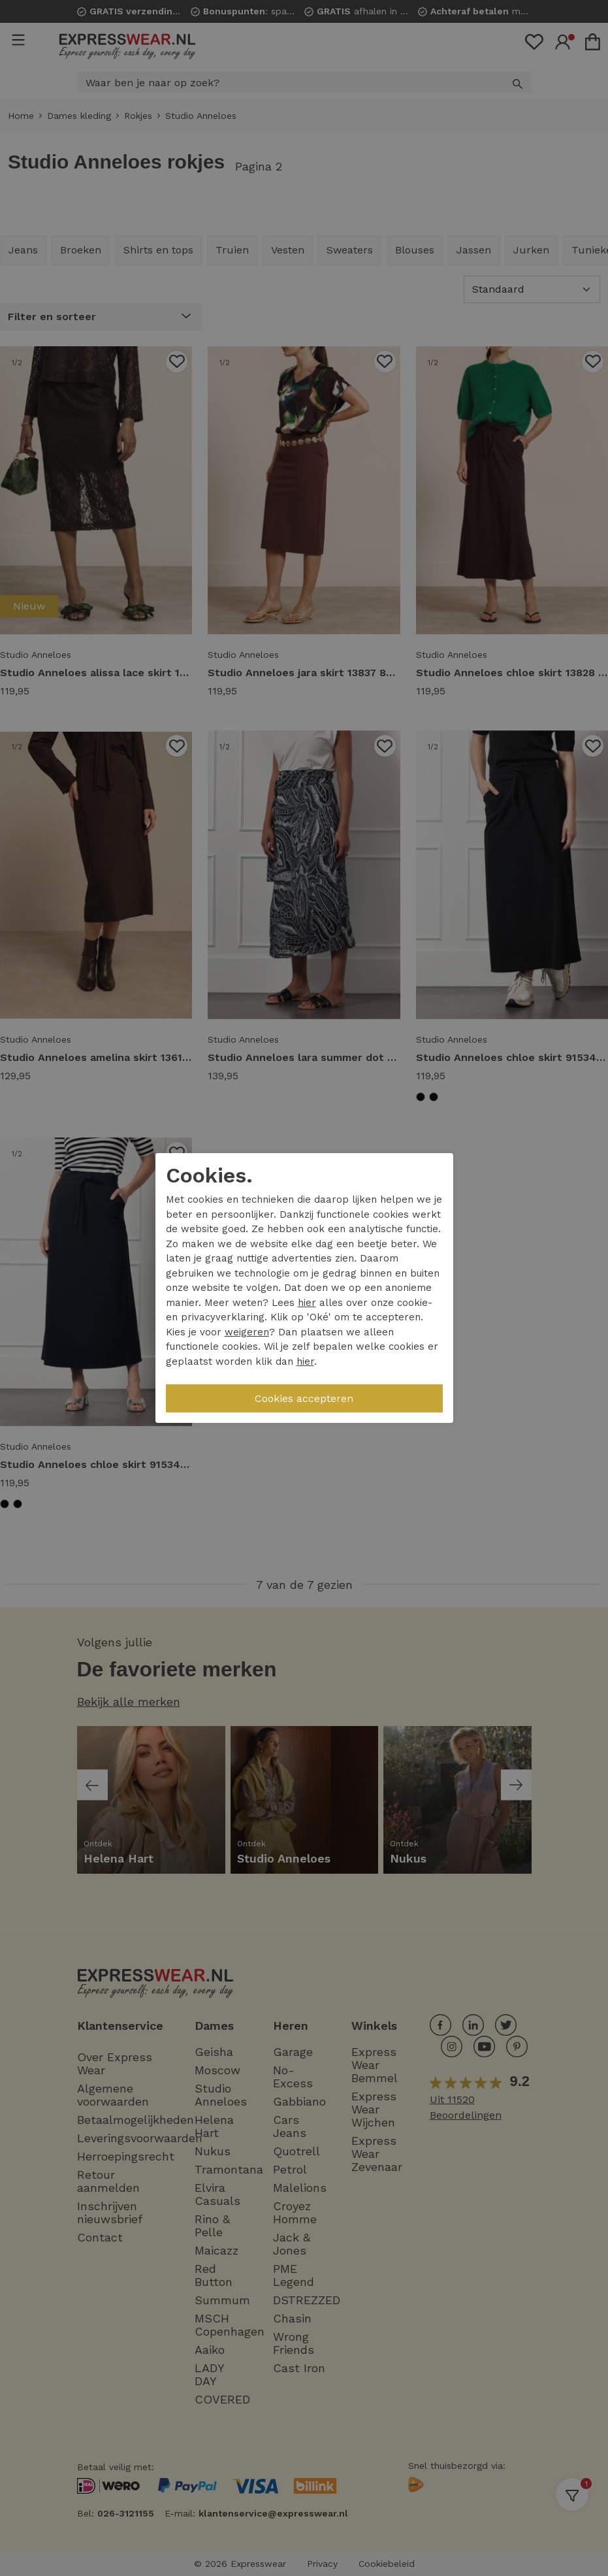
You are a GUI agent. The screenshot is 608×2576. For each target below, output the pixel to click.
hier (307, 1303)
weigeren (247, 1332)
